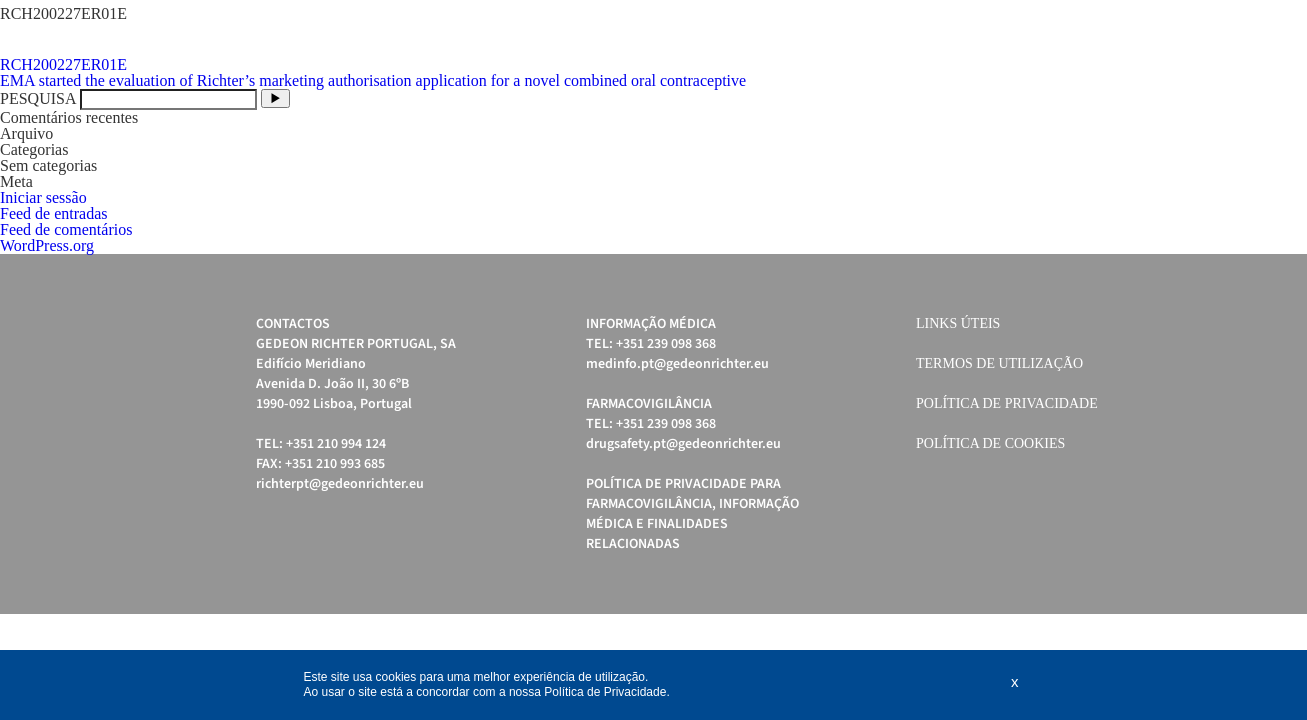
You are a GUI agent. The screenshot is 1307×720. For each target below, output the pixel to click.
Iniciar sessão (43, 197)
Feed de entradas (54, 213)
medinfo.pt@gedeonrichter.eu (677, 364)
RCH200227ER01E (63, 64)
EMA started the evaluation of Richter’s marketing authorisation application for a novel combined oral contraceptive (373, 80)
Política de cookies (990, 443)
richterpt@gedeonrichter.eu (340, 484)
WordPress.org (47, 245)
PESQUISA (38, 98)
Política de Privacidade (1007, 403)
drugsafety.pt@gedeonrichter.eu (683, 444)
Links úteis (958, 323)
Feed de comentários (66, 229)
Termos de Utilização (999, 363)
